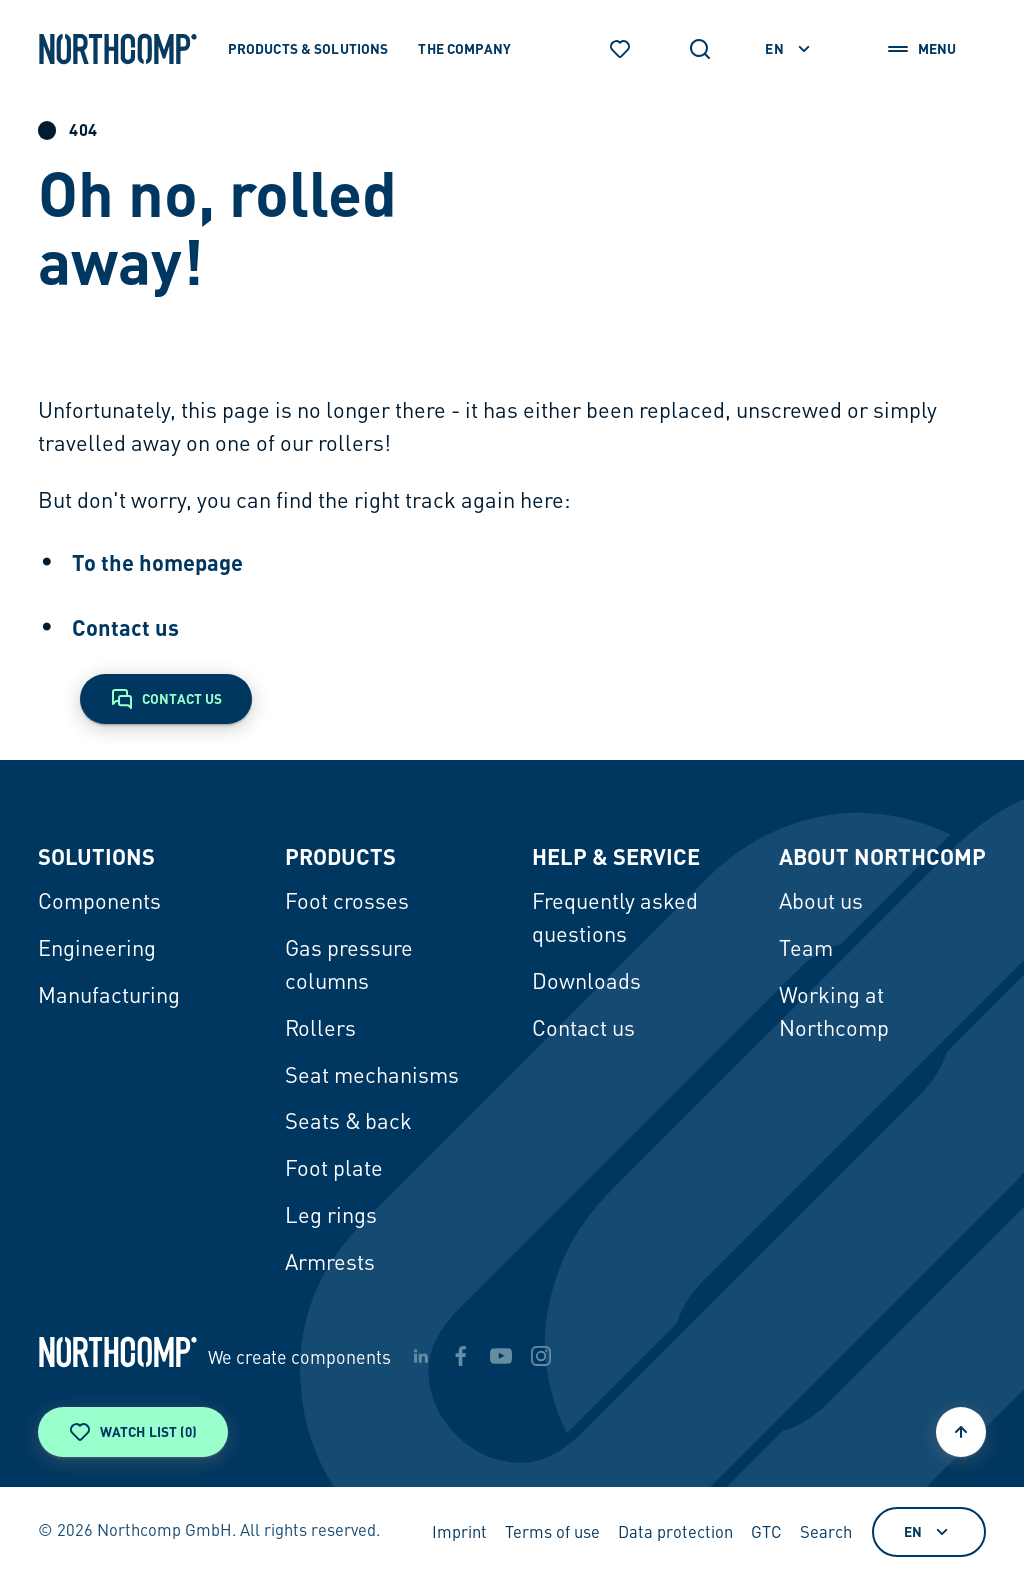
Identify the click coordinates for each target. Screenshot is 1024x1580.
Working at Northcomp (834, 1013)
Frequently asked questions (615, 919)
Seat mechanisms (372, 1077)
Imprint (459, 1533)
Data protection (675, 1533)
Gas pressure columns (349, 966)
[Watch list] (620, 49)
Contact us (125, 627)
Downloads (586, 983)
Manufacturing (109, 997)
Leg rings (331, 1217)
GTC (766, 1533)
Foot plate (334, 1170)
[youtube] (501, 1356)
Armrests (330, 1264)
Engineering (97, 950)
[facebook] (461, 1356)
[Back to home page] (118, 49)
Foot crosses (347, 903)
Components (99, 903)
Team (806, 950)
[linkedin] (421, 1356)
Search (826, 1533)
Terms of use (552, 1533)
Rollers (320, 1030)
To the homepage (157, 562)
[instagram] (541, 1356)
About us (821, 903)
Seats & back (348, 1123)
